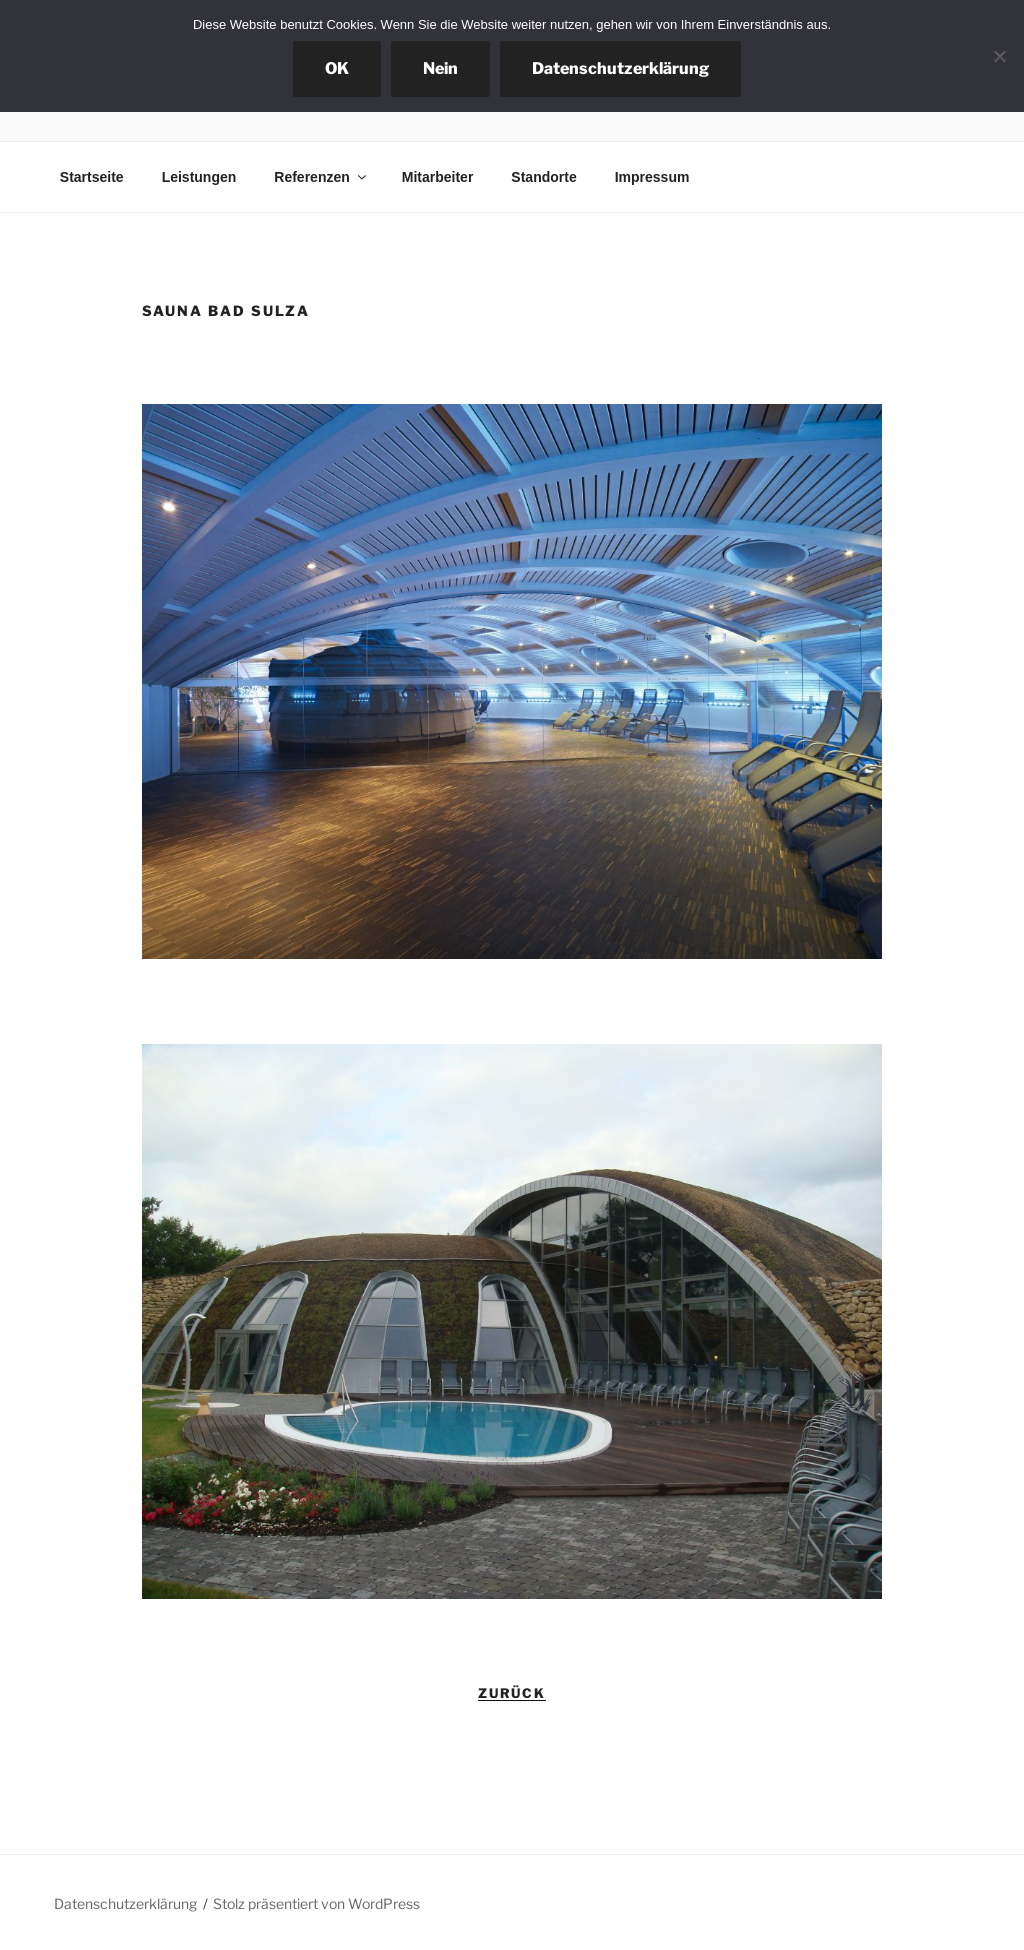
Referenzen (321, 177)
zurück (512, 1693)
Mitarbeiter (438, 177)
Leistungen (199, 177)
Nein (440, 68)
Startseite (92, 177)
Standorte (543, 177)
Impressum (652, 177)
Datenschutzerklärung (125, 1903)
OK (337, 68)
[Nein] (999, 56)
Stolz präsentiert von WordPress (316, 1903)
